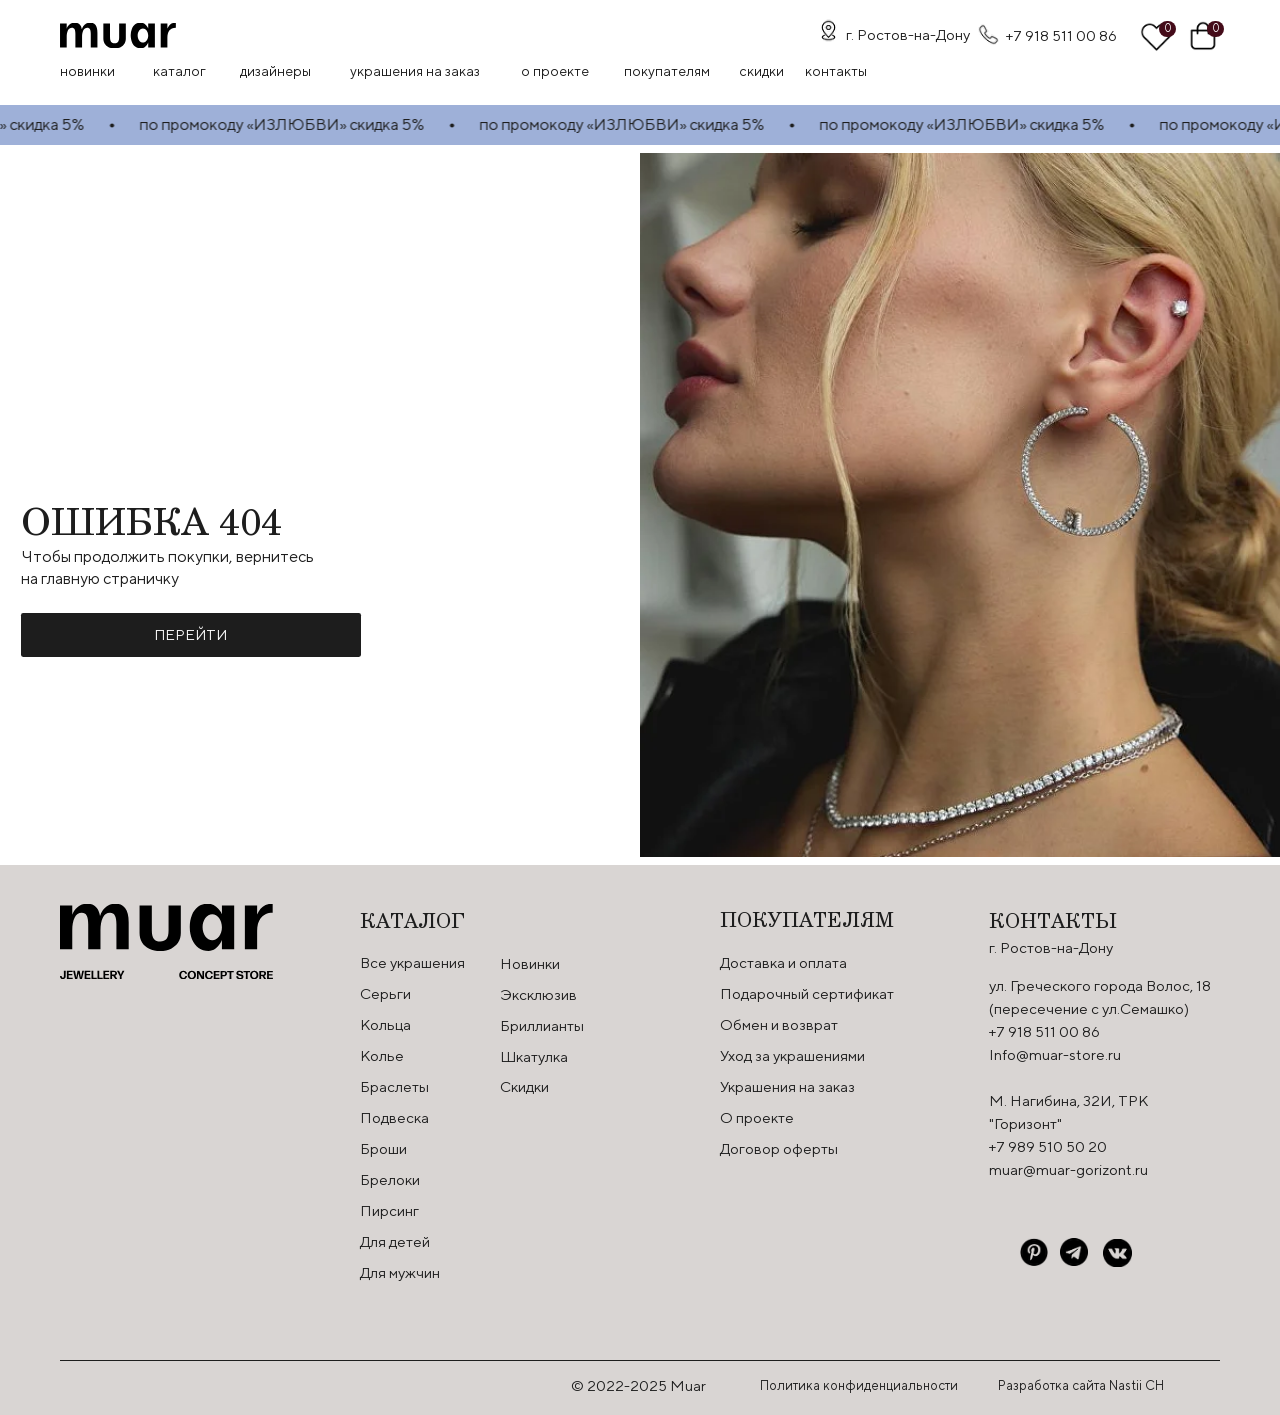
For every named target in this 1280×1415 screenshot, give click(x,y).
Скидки (524, 1086)
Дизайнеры (275, 71)
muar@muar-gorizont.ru (1068, 1169)
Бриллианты (542, 1025)
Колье (382, 1055)
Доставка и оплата (783, 962)
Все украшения (412, 962)
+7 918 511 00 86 (1061, 35)
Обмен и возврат (779, 1024)
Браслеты (394, 1086)
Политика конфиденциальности (859, 1385)
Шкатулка (534, 1056)
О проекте (555, 71)
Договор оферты (779, 1148)
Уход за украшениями (792, 1055)
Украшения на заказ (415, 71)
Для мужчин (400, 1272)
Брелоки (390, 1179)
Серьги (385, 993)
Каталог (179, 71)
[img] (118, 35)
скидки (761, 71)
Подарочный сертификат (807, 993)
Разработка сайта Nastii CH (1081, 1385)
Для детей (395, 1241)
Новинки (87, 71)
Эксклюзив (538, 994)
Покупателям (667, 71)
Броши (383, 1148)
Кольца (385, 1024)
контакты (836, 71)
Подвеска (394, 1117)
